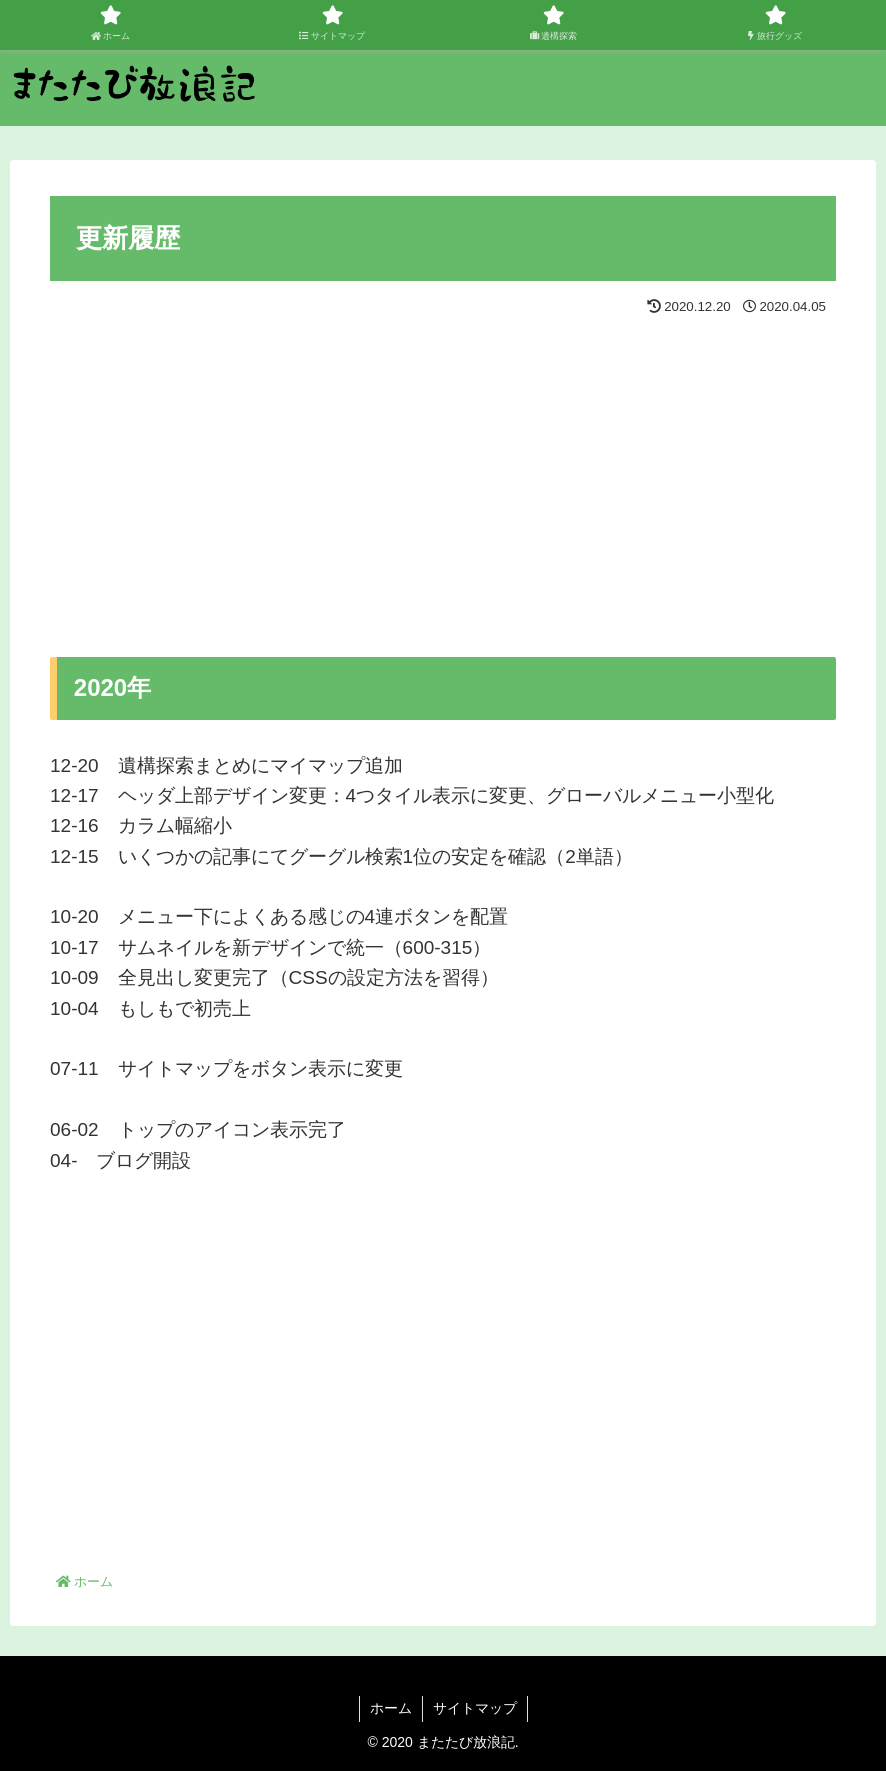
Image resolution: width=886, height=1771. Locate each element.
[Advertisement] (247, 472)
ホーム (391, 1708)
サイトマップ (475, 1708)
